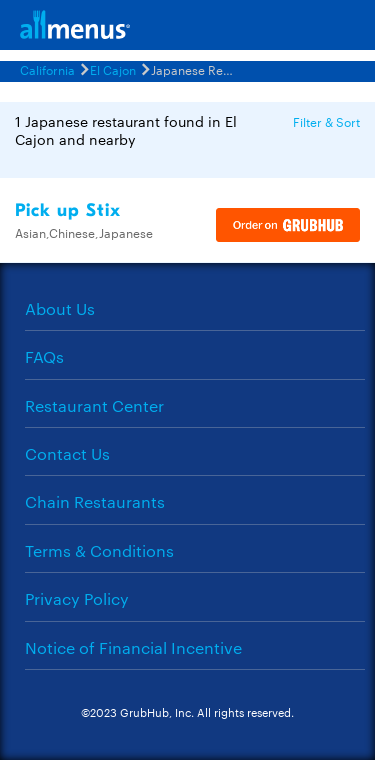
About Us (60, 308)
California (47, 69)
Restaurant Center (94, 405)
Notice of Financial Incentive (133, 647)
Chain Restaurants (95, 501)
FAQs (44, 356)
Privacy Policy (77, 598)
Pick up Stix (68, 210)
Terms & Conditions (99, 550)
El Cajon (113, 69)
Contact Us (67, 453)
